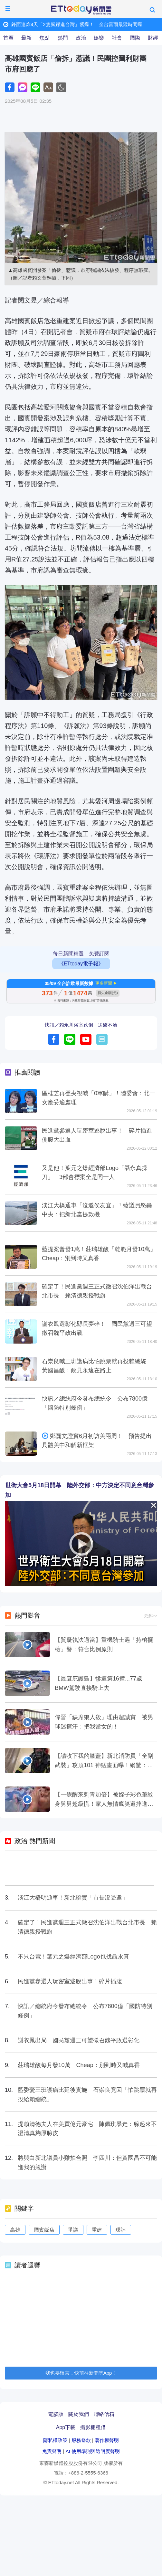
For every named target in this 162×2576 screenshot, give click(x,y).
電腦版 (55, 2414)
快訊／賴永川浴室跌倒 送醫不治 (81, 1025)
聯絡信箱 (104, 2414)
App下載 (65, 2427)
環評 (121, 2230)
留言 (102, 1039)
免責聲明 (52, 2451)
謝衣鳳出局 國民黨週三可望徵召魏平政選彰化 (78, 2040)
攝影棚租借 (93, 2427)
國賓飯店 (44, 2230)
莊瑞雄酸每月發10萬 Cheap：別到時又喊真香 (79, 2065)
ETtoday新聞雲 (81, 10)
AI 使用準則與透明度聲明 (92, 2451)
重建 (97, 2230)
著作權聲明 (107, 2440)
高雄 (15, 2230)
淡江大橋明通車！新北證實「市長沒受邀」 (73, 1897)
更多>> (150, 1615)
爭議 (73, 2230)
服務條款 (81, 2440)
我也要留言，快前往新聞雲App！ (81, 2373)
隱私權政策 (55, 2440)
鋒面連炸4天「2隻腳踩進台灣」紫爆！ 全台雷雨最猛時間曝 (76, 24)
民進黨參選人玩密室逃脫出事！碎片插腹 (70, 1981)
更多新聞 (103, 983)
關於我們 (78, 2414)
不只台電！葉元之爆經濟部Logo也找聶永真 (73, 1956)
